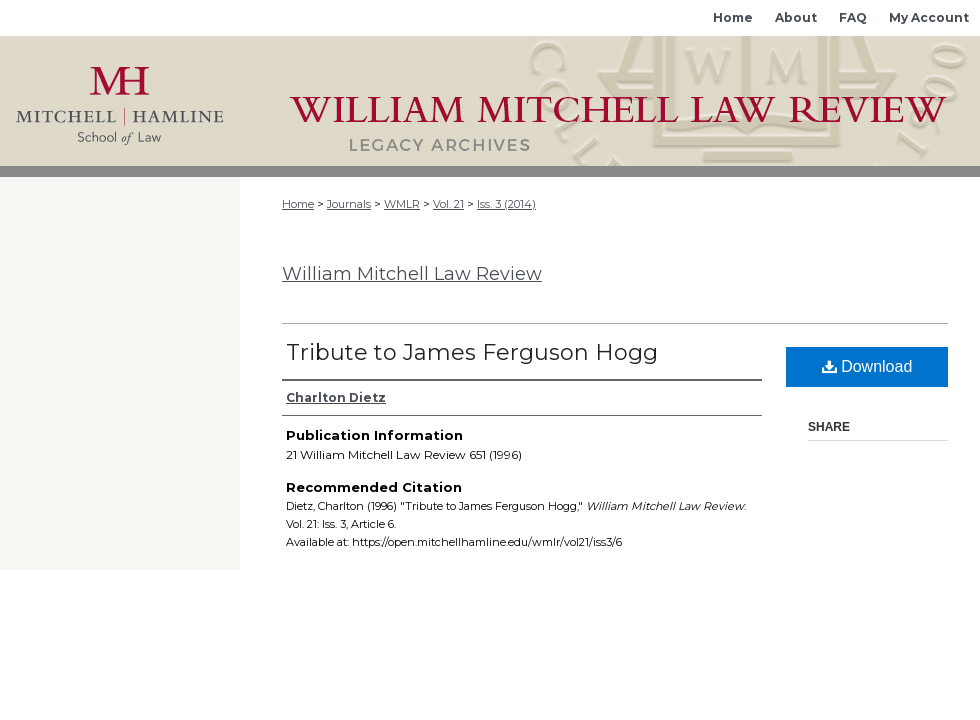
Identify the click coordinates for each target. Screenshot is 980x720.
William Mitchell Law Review (412, 274)
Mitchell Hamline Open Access (610, 101)
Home (298, 204)
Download (867, 366)
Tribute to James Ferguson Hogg (472, 352)
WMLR (402, 204)
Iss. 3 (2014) (506, 204)
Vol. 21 (448, 204)
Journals (349, 204)
